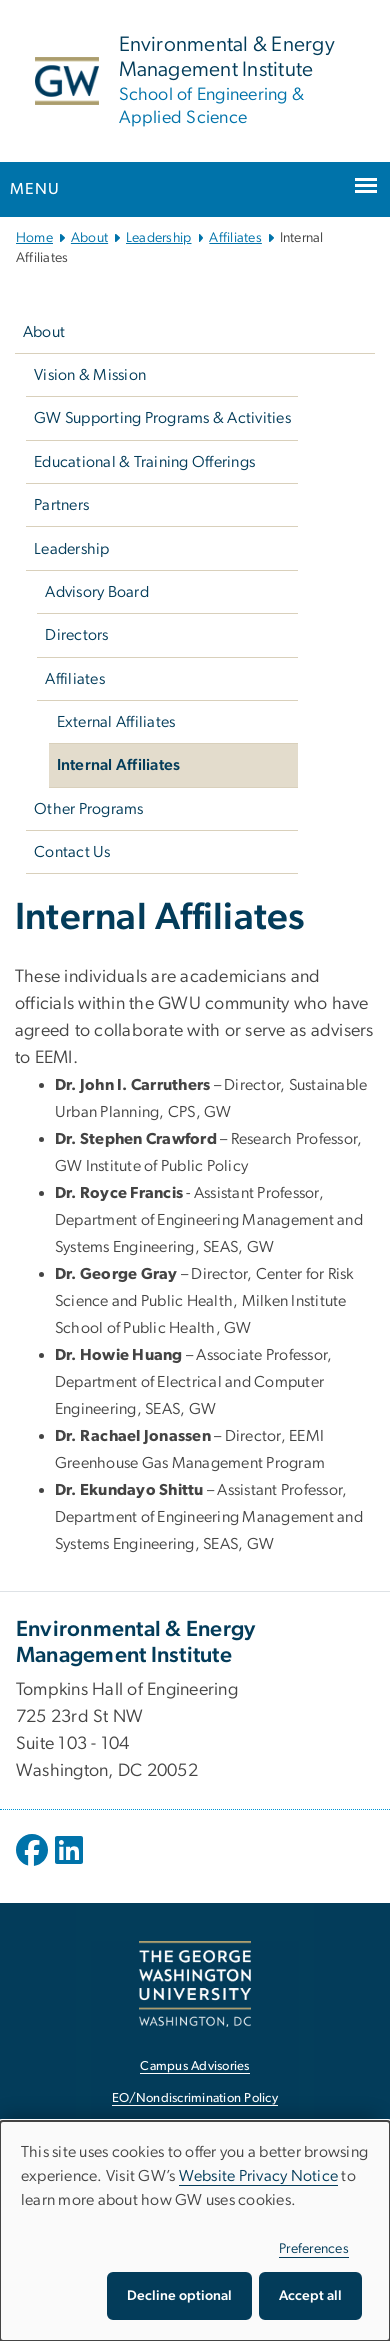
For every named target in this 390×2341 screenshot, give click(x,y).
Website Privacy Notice (259, 2176)
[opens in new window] (34, 1865)
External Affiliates (116, 722)
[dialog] (195, 2231)
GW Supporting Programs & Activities (162, 418)
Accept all (310, 2296)
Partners (61, 505)
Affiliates (235, 238)
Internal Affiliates (119, 765)
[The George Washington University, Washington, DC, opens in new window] (195, 1983)
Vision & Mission (90, 375)
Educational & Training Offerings (144, 462)
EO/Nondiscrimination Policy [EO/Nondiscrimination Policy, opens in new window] (195, 2098)
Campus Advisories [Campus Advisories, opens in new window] (194, 2066)
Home (34, 238)
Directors (76, 635)
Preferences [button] (314, 2249)
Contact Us (72, 852)
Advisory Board (97, 592)
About (89, 238)
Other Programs (89, 809)
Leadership (159, 238)
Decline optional (179, 2296)
